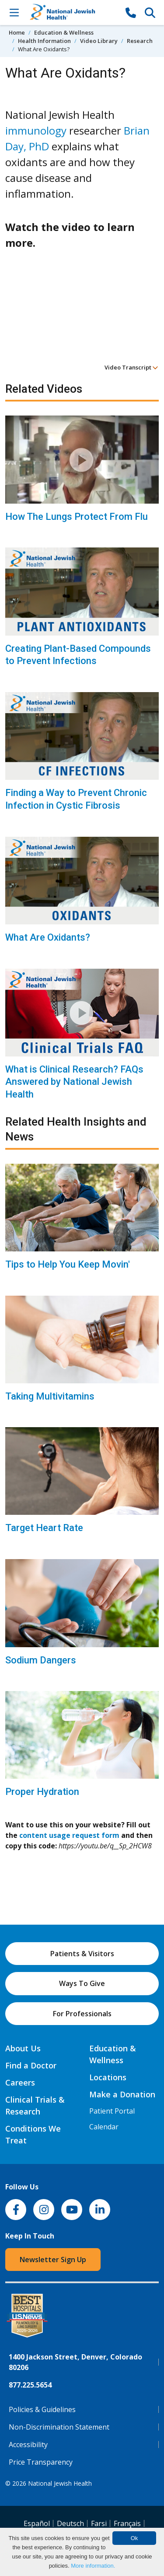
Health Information (44, 41)
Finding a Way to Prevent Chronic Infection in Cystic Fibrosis (76, 799)
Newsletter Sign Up (53, 2259)
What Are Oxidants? (47, 937)
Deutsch (70, 2523)
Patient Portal (112, 2111)
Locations (107, 2077)
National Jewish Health (60, 2483)
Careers (20, 2082)
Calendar (104, 2127)
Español (37, 2523)
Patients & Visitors (82, 1953)
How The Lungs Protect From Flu (76, 516)
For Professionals (82, 2013)
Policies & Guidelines (42, 2409)
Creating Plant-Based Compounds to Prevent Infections (78, 655)
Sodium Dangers (40, 1660)
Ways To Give (82, 1983)
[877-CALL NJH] (131, 12)
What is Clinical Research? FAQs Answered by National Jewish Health (74, 1082)
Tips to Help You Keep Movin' (67, 1264)
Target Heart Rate (44, 1527)
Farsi (99, 2523)
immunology (35, 130)
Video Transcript (131, 367)
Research (140, 41)
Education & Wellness (64, 32)
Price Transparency (41, 2462)
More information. (93, 2565)
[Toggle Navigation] (14, 12)
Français (127, 2523)
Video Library (99, 41)
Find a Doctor (30, 2065)
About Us (23, 2048)
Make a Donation (122, 2094)
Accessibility (28, 2444)
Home (17, 32)
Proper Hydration (42, 1791)
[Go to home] (72, 12)
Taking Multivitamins (49, 1396)
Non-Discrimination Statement (59, 2427)
